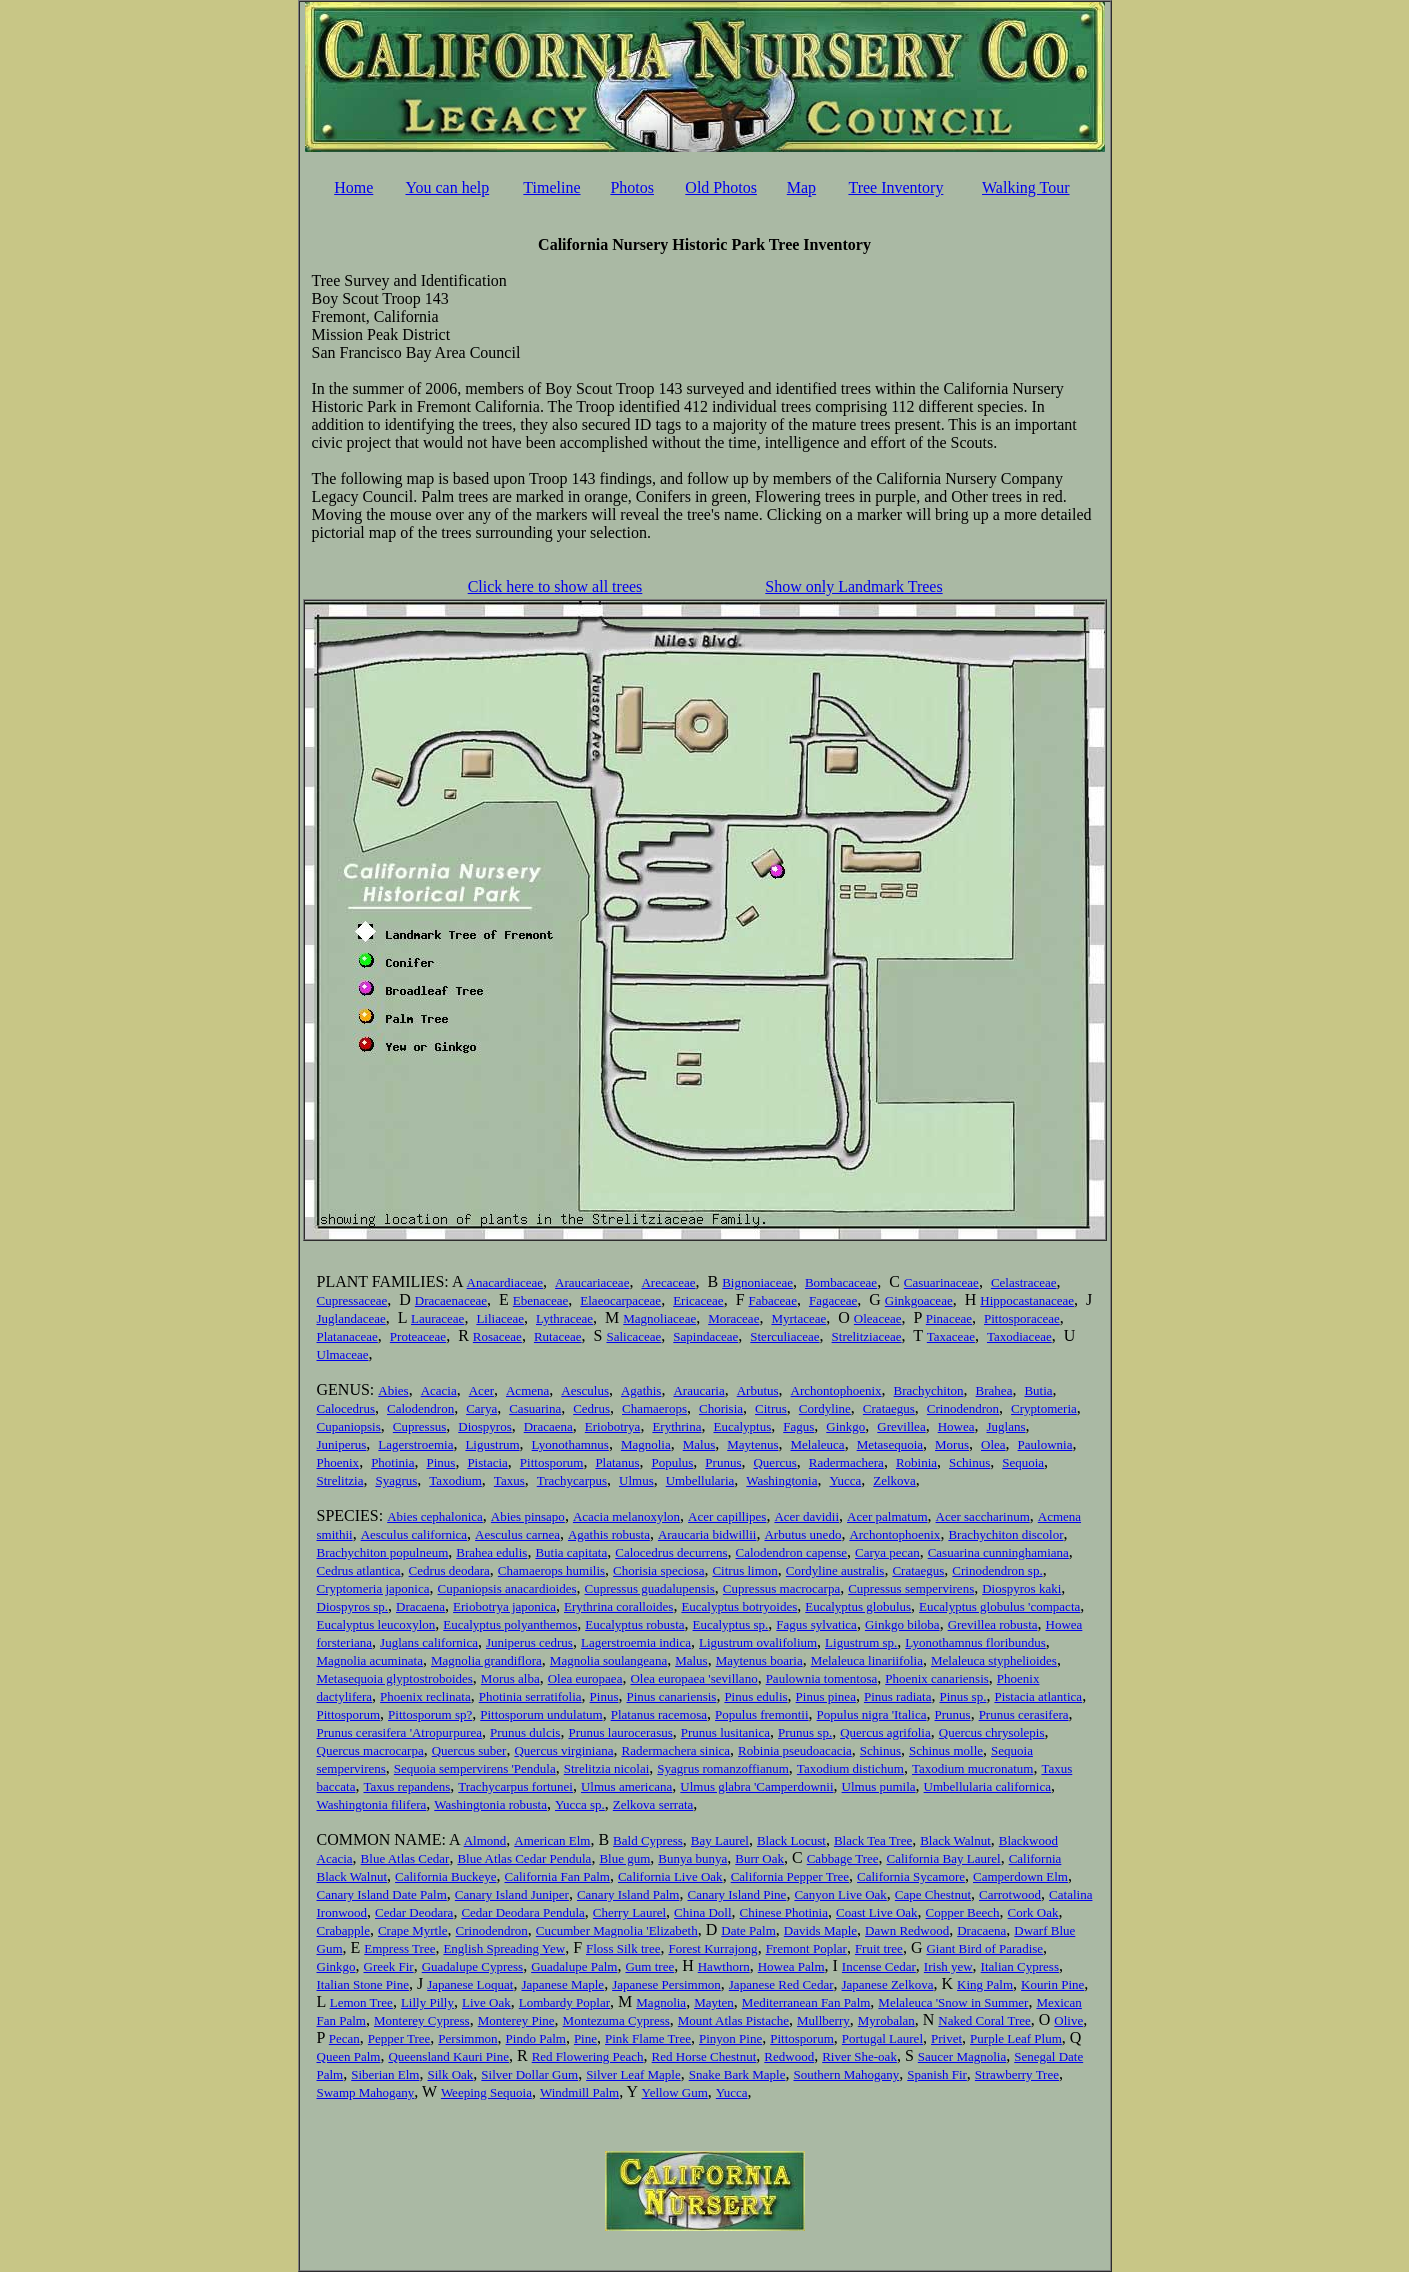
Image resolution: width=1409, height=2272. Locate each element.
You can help (448, 187)
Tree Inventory (895, 187)
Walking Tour (1026, 187)
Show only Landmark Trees (853, 586)
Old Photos (721, 187)
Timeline (551, 187)
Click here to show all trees (555, 586)
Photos (632, 187)
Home (353, 187)
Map (801, 187)
